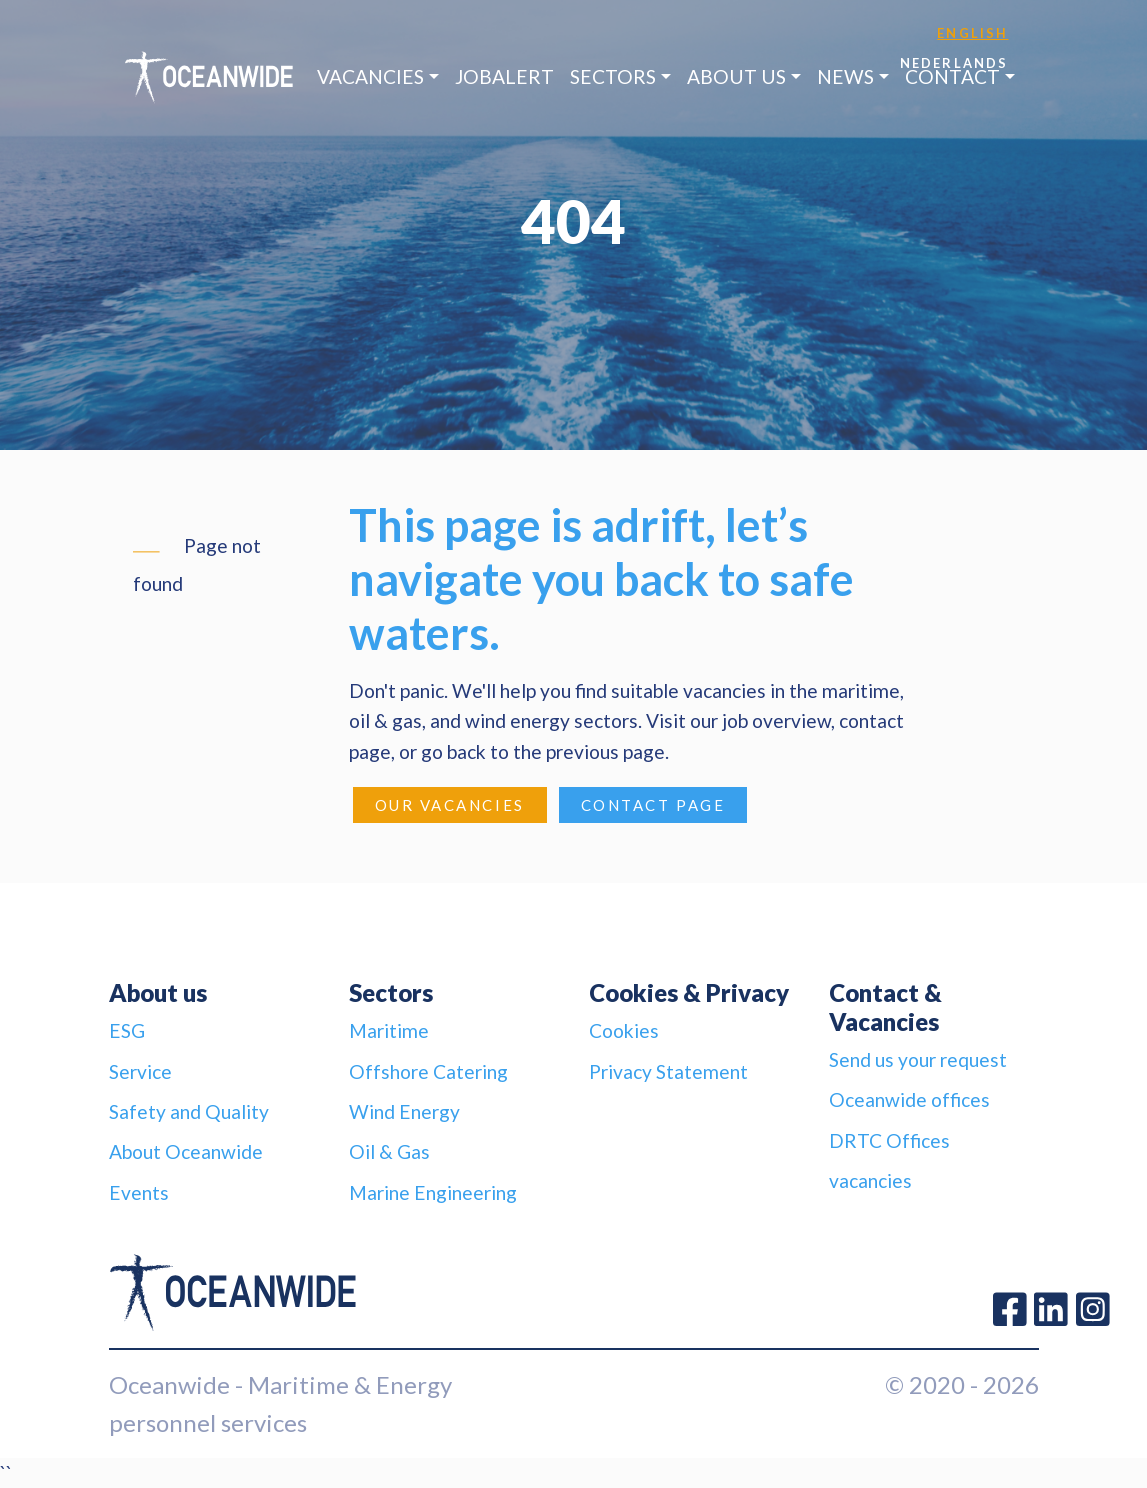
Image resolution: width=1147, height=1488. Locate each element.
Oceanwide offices (909, 1099)
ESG (127, 1030)
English (972, 33)
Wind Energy (404, 1111)
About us (736, 76)
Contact (952, 76)
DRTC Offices (889, 1140)
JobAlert (504, 76)
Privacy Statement (668, 1071)
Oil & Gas (389, 1151)
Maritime (389, 1030)
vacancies (870, 1180)
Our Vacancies (450, 805)
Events (139, 1192)
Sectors (613, 76)
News (845, 76)
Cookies (624, 1030)
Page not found (197, 564)
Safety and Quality (189, 1111)
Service (140, 1071)
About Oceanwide (186, 1151)
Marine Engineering (433, 1192)
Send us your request (918, 1059)
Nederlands (954, 63)
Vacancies (370, 76)
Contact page (653, 805)
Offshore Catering (428, 1071)
